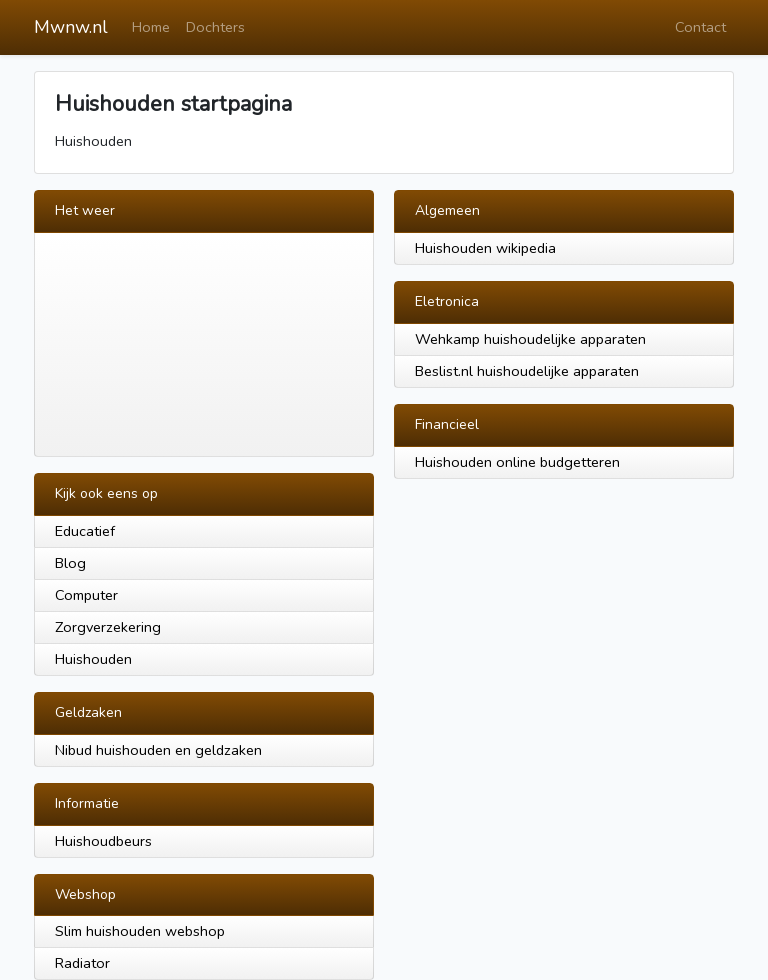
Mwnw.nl (71, 27)
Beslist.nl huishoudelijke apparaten (527, 371)
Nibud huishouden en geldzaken (158, 750)
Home (151, 27)
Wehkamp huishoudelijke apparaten (530, 339)
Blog (70, 563)
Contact (700, 27)
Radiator (82, 963)
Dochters (215, 27)
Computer (86, 595)
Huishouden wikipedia (485, 248)
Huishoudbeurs (103, 841)
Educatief (85, 531)
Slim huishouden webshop (140, 931)
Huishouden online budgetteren (517, 462)
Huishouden (93, 659)
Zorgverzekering (108, 627)
